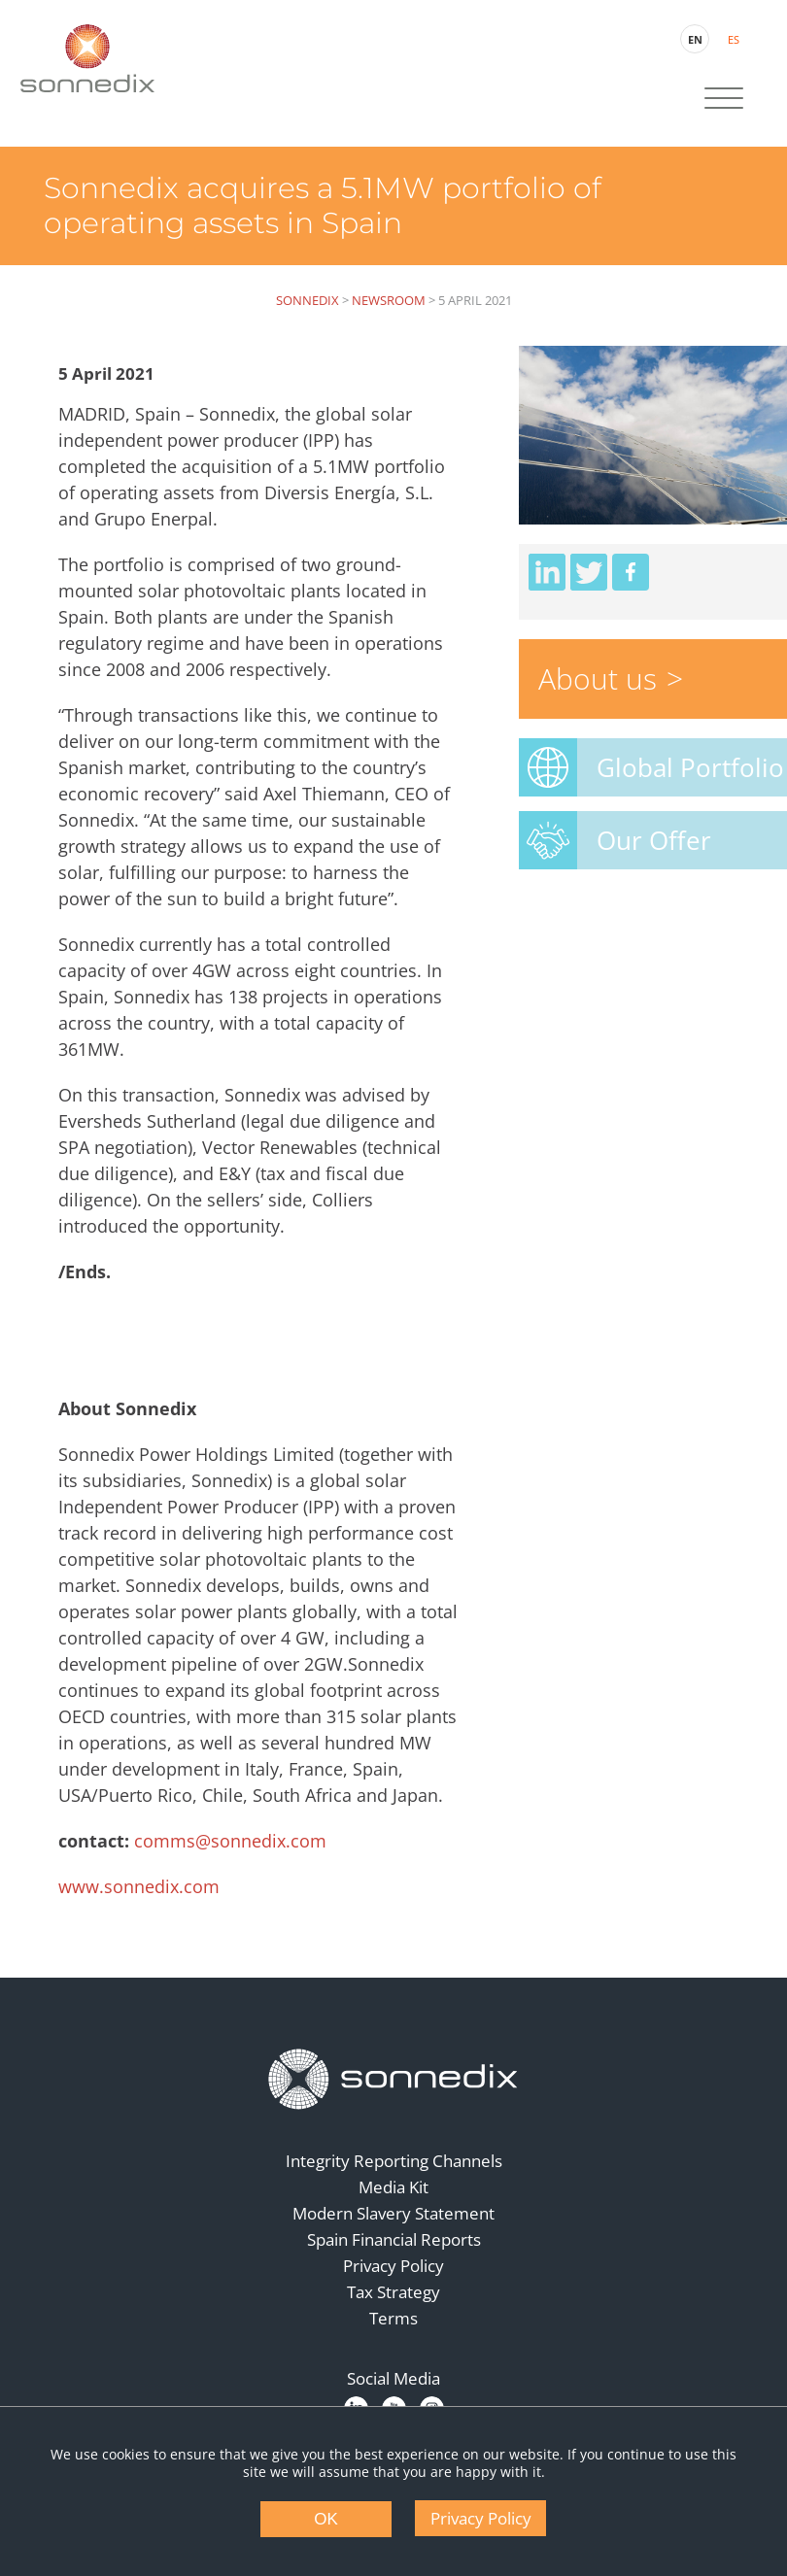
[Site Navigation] (723, 100)
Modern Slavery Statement (393, 2213)
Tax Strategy (393, 2292)
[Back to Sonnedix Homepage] (87, 58)
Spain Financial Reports (394, 2239)
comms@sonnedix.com (230, 1840)
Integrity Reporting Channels (394, 2160)
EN (695, 39)
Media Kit (393, 2187)
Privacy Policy (393, 2265)
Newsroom (389, 300)
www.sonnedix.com (139, 1886)
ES (733, 39)
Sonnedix (307, 300)
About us (597, 678)
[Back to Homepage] (393, 2079)
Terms (393, 2318)
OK (326, 2519)
